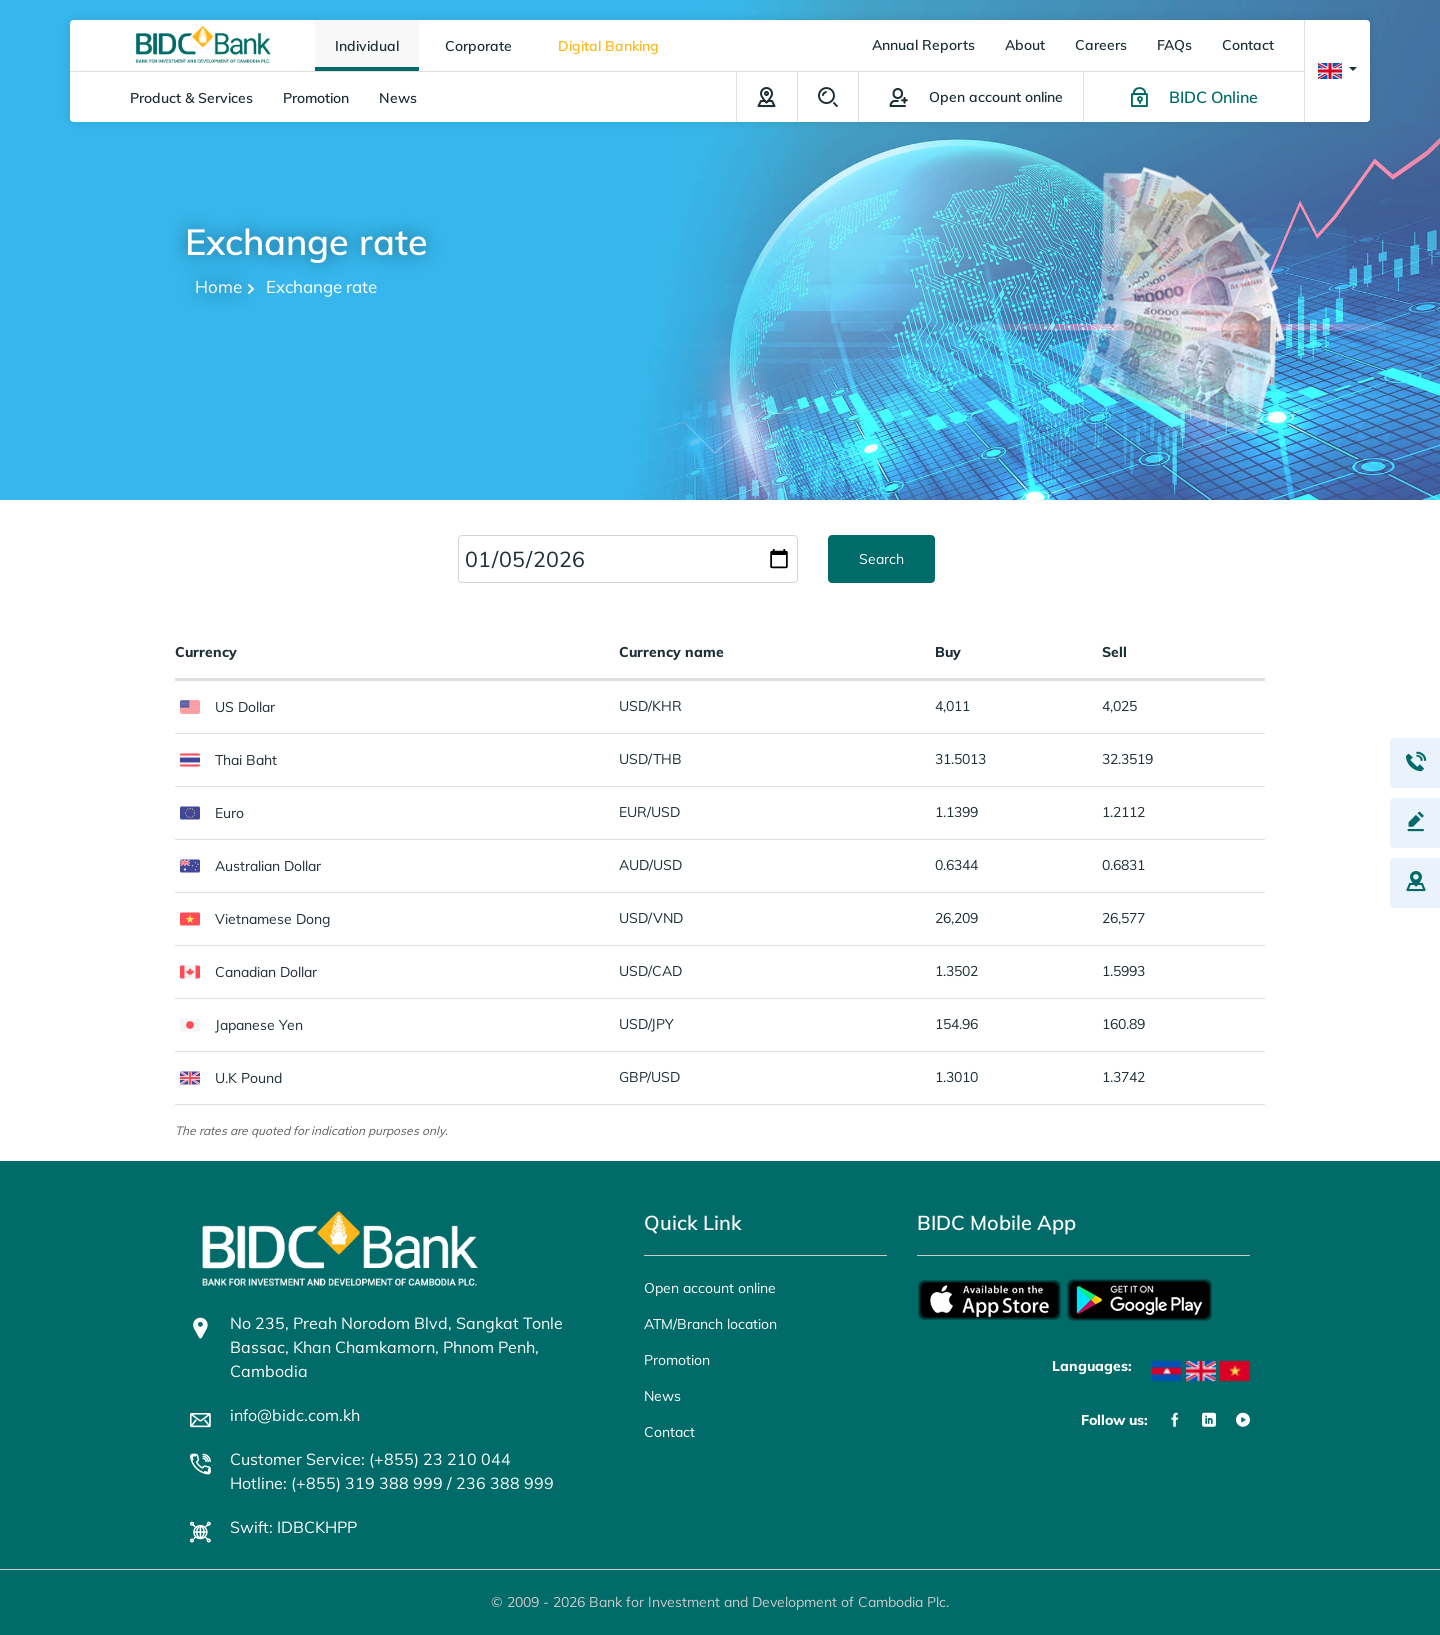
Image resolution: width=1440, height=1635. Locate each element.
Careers (1101, 45)
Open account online (710, 1288)
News (398, 98)
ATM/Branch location (767, 97)
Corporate (478, 46)
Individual (367, 46)
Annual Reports (923, 45)
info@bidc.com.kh (295, 1415)
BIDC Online (1213, 97)
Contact (1248, 45)
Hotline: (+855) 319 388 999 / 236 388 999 (392, 1483)
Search (828, 97)
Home (218, 286)
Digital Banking (608, 46)
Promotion (316, 98)
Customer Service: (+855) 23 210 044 (370, 1459)
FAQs (1174, 45)
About (1025, 45)
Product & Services (191, 98)
